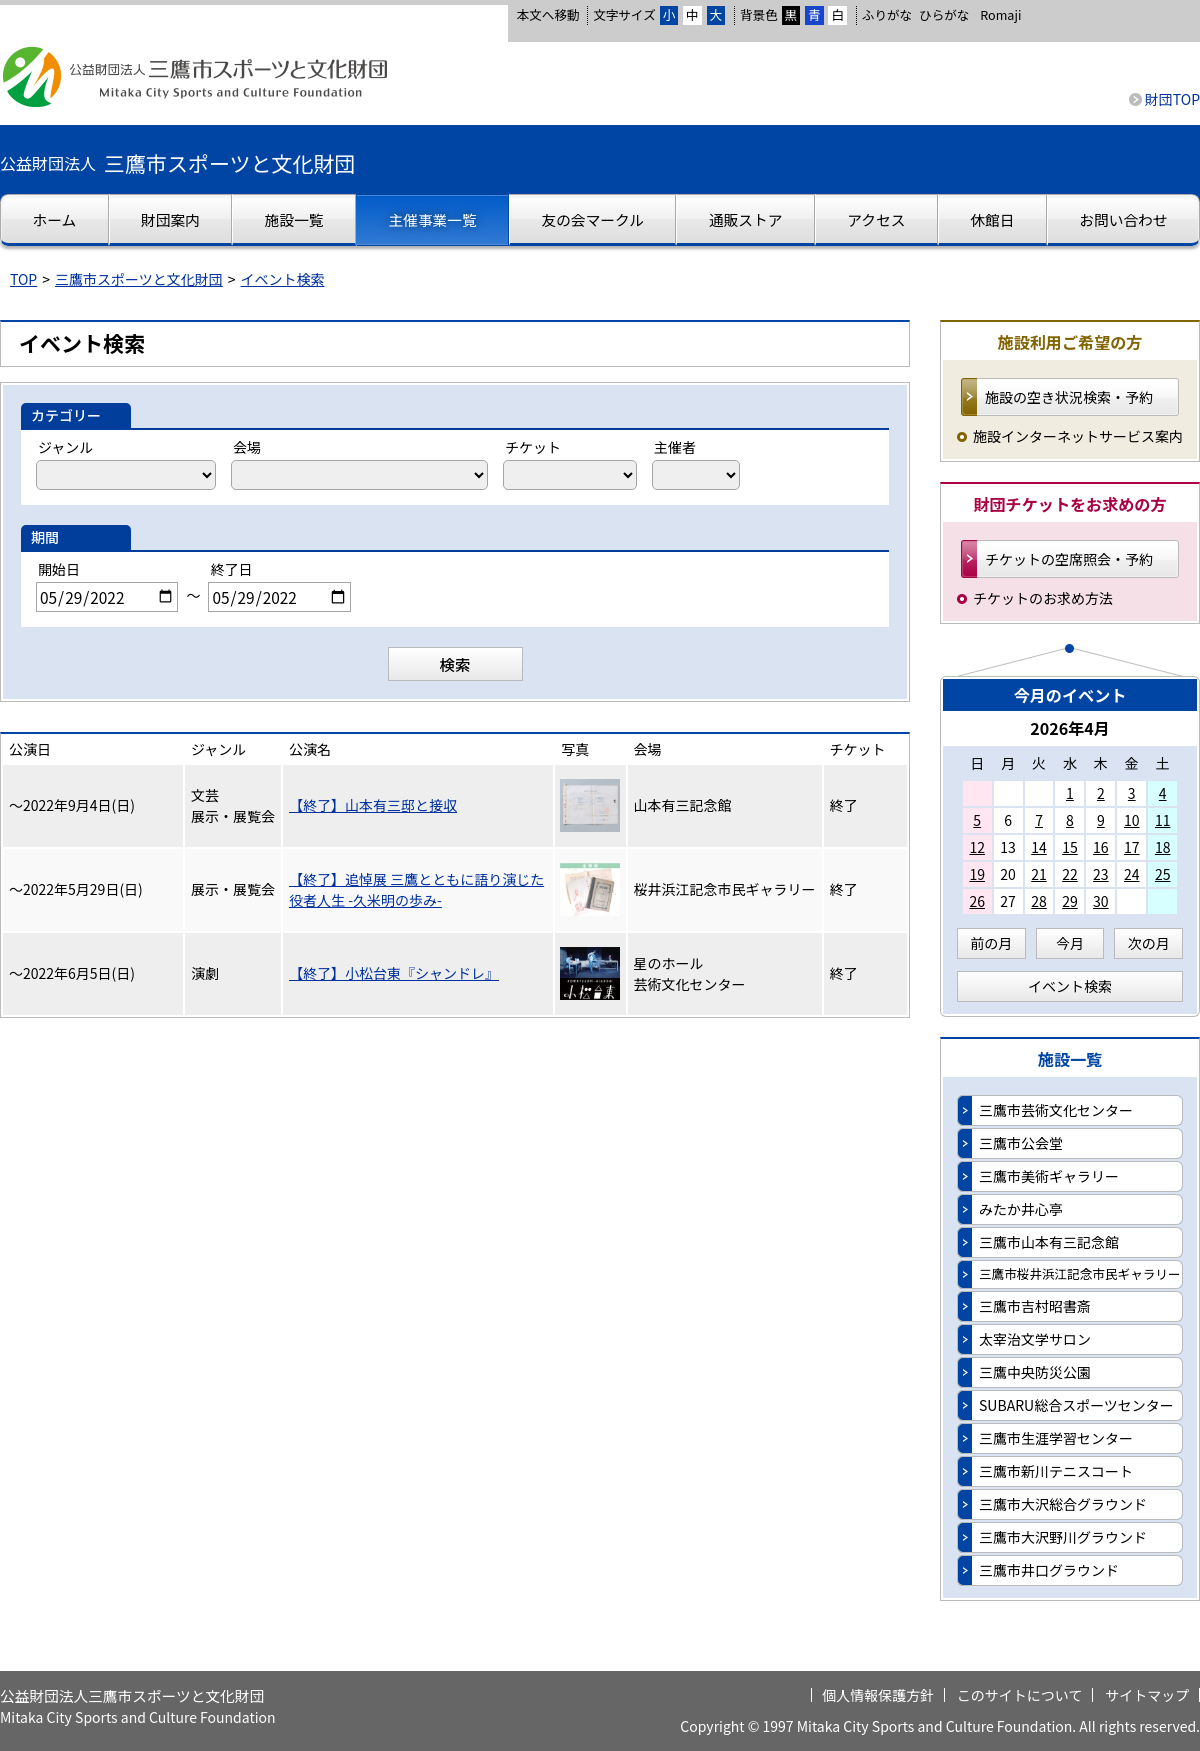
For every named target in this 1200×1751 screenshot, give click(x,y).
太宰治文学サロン (1035, 1339)
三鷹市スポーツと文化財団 (139, 279)
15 (1070, 847)
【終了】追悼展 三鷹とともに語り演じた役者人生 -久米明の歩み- (416, 889)
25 (1163, 874)
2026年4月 (1070, 728)
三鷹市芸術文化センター (1056, 1110)
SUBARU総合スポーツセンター (1076, 1405)
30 (1101, 901)
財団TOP (1172, 99)
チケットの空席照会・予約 (1069, 559)
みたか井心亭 (1021, 1209)
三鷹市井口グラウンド (1049, 1570)
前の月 (991, 943)
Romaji (1000, 15)
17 (1132, 847)
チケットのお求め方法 (1043, 598)
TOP (23, 279)
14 (1039, 847)
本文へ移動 (547, 14)
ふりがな (887, 14)
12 (977, 847)
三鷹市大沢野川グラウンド (1063, 1537)
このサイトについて (1020, 1695)
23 (1101, 874)
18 (1163, 847)
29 (1070, 901)
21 (1039, 874)
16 (1101, 847)
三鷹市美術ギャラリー (1049, 1176)
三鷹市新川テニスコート (1056, 1471)
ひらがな (944, 15)
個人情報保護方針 (878, 1695)
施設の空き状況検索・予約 (1069, 397)
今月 (1070, 943)
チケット (533, 447)
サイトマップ (1147, 1695)
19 (977, 874)
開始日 (59, 569)
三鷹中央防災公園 (1035, 1372)
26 (977, 901)
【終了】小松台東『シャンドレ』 (394, 973)
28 (1039, 901)
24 (1132, 874)
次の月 (1149, 943)
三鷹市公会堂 (1021, 1143)
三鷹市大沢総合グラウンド (1063, 1504)
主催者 (675, 447)
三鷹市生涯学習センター (1056, 1438)
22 (1070, 874)
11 (1163, 820)
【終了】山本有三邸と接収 (373, 805)
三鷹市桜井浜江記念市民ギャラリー (1080, 1273)
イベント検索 (283, 279)
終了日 (231, 569)
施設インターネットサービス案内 (1078, 436)
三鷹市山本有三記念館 (1049, 1242)
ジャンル (65, 447)
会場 (247, 447)
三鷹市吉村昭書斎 (1035, 1306)
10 (1132, 820)
